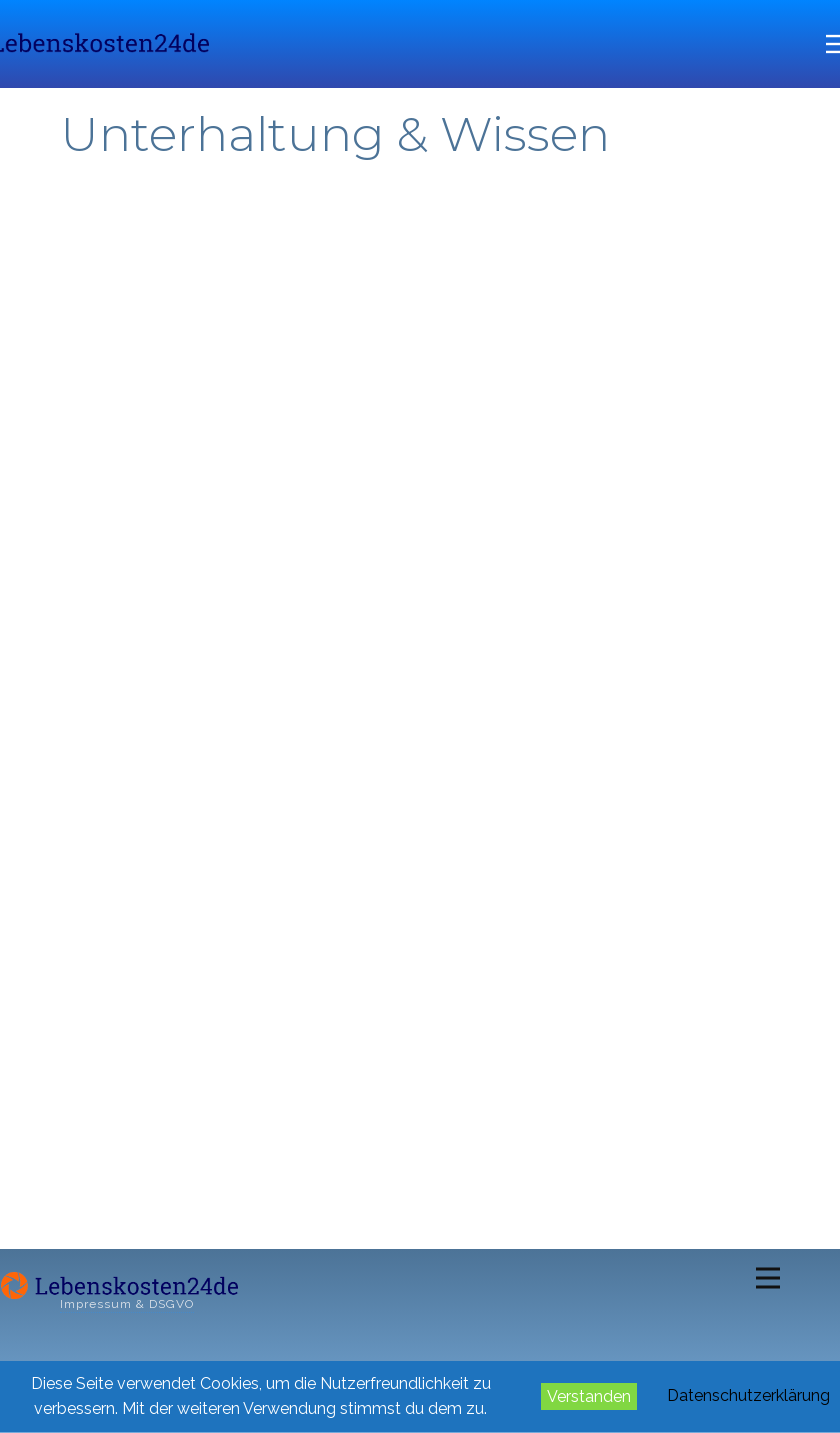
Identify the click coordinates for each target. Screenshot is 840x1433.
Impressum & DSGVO (127, 1304)
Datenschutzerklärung (748, 1395)
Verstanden (589, 1396)
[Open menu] (768, 1278)
